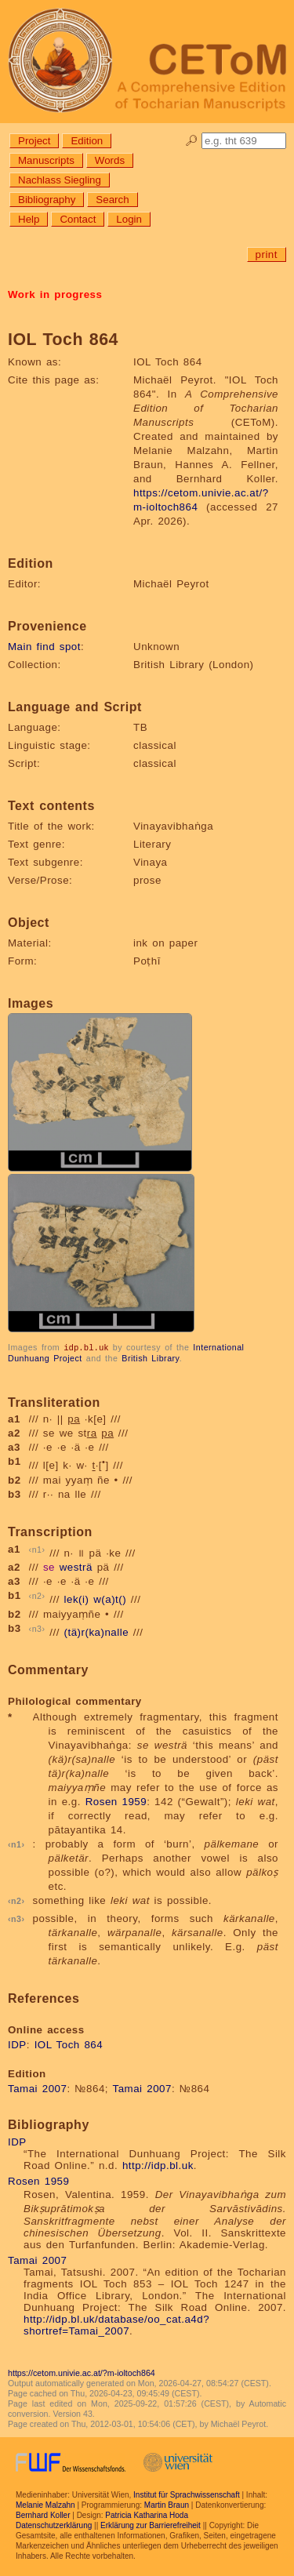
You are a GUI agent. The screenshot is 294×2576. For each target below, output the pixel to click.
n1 (37, 1548)
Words (110, 160)
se (49, 1566)
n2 (37, 1595)
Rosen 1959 (116, 1801)
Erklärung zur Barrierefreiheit (150, 2524)
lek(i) (76, 1599)
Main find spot (44, 646)
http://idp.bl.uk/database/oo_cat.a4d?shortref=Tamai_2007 (116, 2324)
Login (129, 219)
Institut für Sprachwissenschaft (186, 2494)
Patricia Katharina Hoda (146, 2514)
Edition (87, 141)
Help (28, 219)
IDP (17, 2044)
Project (34, 141)
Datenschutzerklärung (54, 2524)
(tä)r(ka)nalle (96, 1631)
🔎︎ (191, 141)
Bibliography (46, 199)
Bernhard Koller (43, 2514)
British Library (150, 1357)
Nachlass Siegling (59, 180)
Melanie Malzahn (45, 2504)
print (267, 254)
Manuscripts (46, 160)
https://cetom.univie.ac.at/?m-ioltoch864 (81, 2372)
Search (112, 199)
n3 (37, 1628)
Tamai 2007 (37, 2088)
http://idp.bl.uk (158, 2165)
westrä (76, 1566)
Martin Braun (166, 2504)
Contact (78, 219)
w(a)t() (109, 1599)
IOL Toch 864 (68, 2044)
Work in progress (55, 294)
